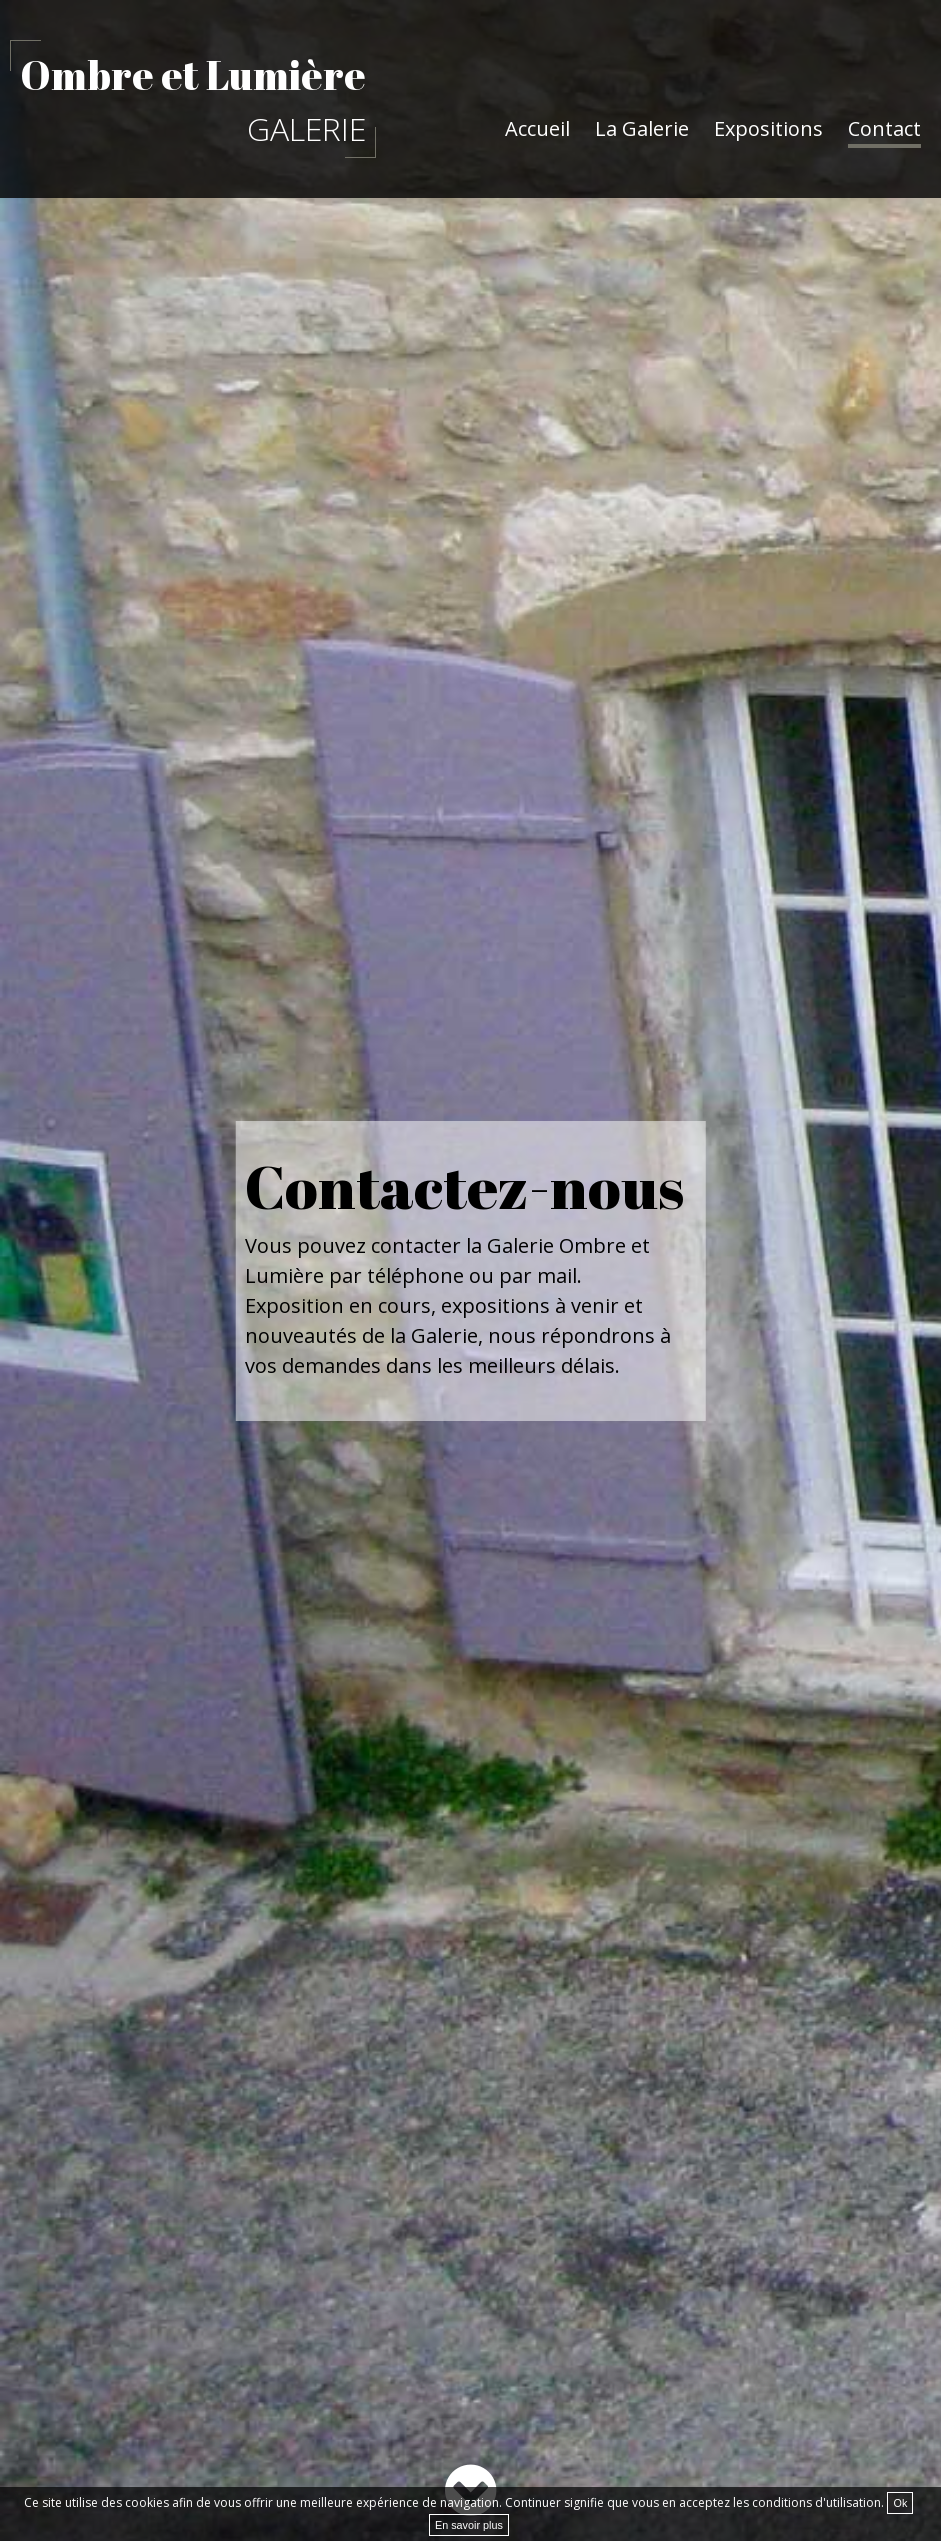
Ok (900, 2503)
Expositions (768, 128)
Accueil (537, 128)
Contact (884, 128)
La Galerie (642, 128)
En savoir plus (469, 2525)
